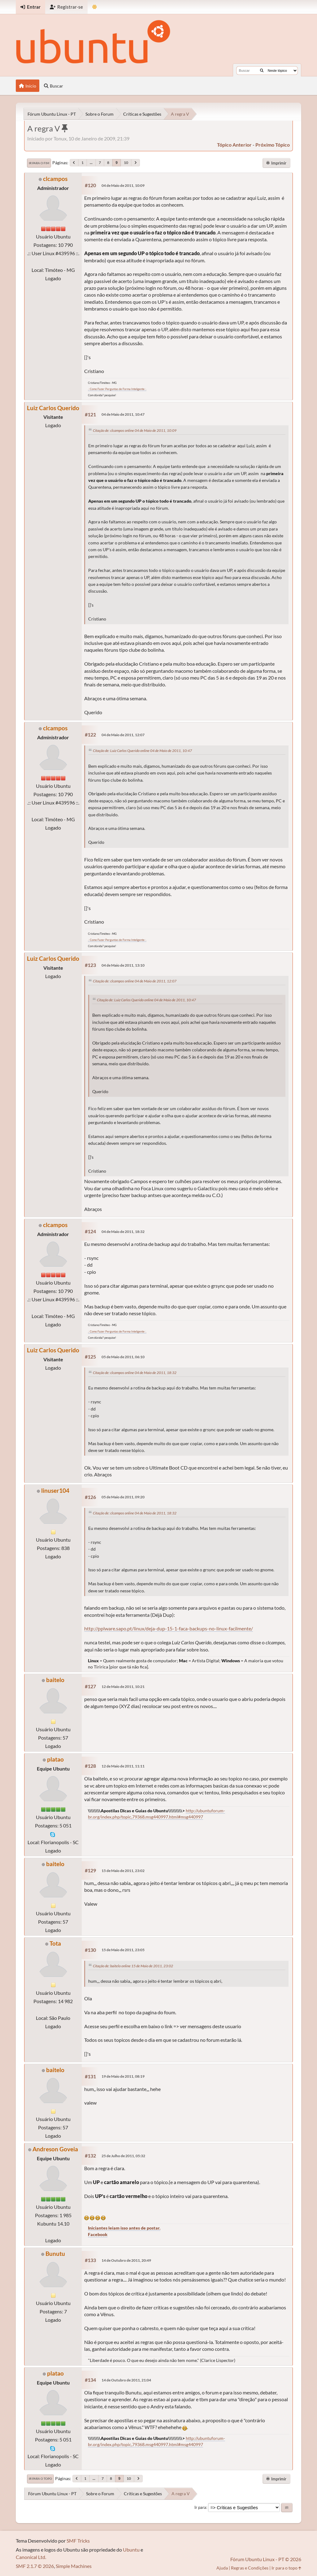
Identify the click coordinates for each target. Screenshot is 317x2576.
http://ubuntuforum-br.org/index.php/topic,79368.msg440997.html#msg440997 (156, 2441)
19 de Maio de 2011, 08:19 (123, 2076)
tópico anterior (234, 145)
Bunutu (55, 2253)
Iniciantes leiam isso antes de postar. (124, 2227)
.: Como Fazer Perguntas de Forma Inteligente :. (117, 389)
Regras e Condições (249, 2567)
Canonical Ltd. (31, 2557)
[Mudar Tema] (95, 7)
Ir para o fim (39, 163)
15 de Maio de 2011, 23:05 (123, 1950)
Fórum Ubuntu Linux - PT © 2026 (265, 2559)
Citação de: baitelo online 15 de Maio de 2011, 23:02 (133, 1966)
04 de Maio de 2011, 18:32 (123, 1232)
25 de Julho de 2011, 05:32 (123, 2156)
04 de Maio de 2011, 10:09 (123, 185)
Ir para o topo (40, 2478)
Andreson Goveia (55, 2149)
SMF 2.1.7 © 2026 (35, 2566)
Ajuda (222, 2567)
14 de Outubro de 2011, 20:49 (126, 2260)
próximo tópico (272, 145)
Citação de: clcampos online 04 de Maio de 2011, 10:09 (134, 430)
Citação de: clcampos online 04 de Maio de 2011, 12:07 (134, 981)
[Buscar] (262, 70)
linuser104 (55, 1490)
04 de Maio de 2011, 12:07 (123, 735)
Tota (55, 1943)
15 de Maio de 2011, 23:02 (123, 1871)
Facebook (97, 2234)
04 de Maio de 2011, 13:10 (123, 965)
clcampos (55, 178)
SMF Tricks (78, 2541)
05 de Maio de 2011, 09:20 (123, 1497)
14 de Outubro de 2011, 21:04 (126, 2380)
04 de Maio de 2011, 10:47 (123, 414)
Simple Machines (74, 2566)
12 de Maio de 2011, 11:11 (123, 1766)
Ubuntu (131, 2549)
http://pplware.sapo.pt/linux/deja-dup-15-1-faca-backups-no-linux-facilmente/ (168, 1628)
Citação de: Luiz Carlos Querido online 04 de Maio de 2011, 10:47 (142, 750)
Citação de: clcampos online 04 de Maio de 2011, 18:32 (134, 1372)
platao (55, 1759)
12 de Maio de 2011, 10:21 (123, 1687)
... (91, 162)
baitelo (55, 1679)
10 (126, 162)
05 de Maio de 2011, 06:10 (123, 1357)
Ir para (200, 2507)
